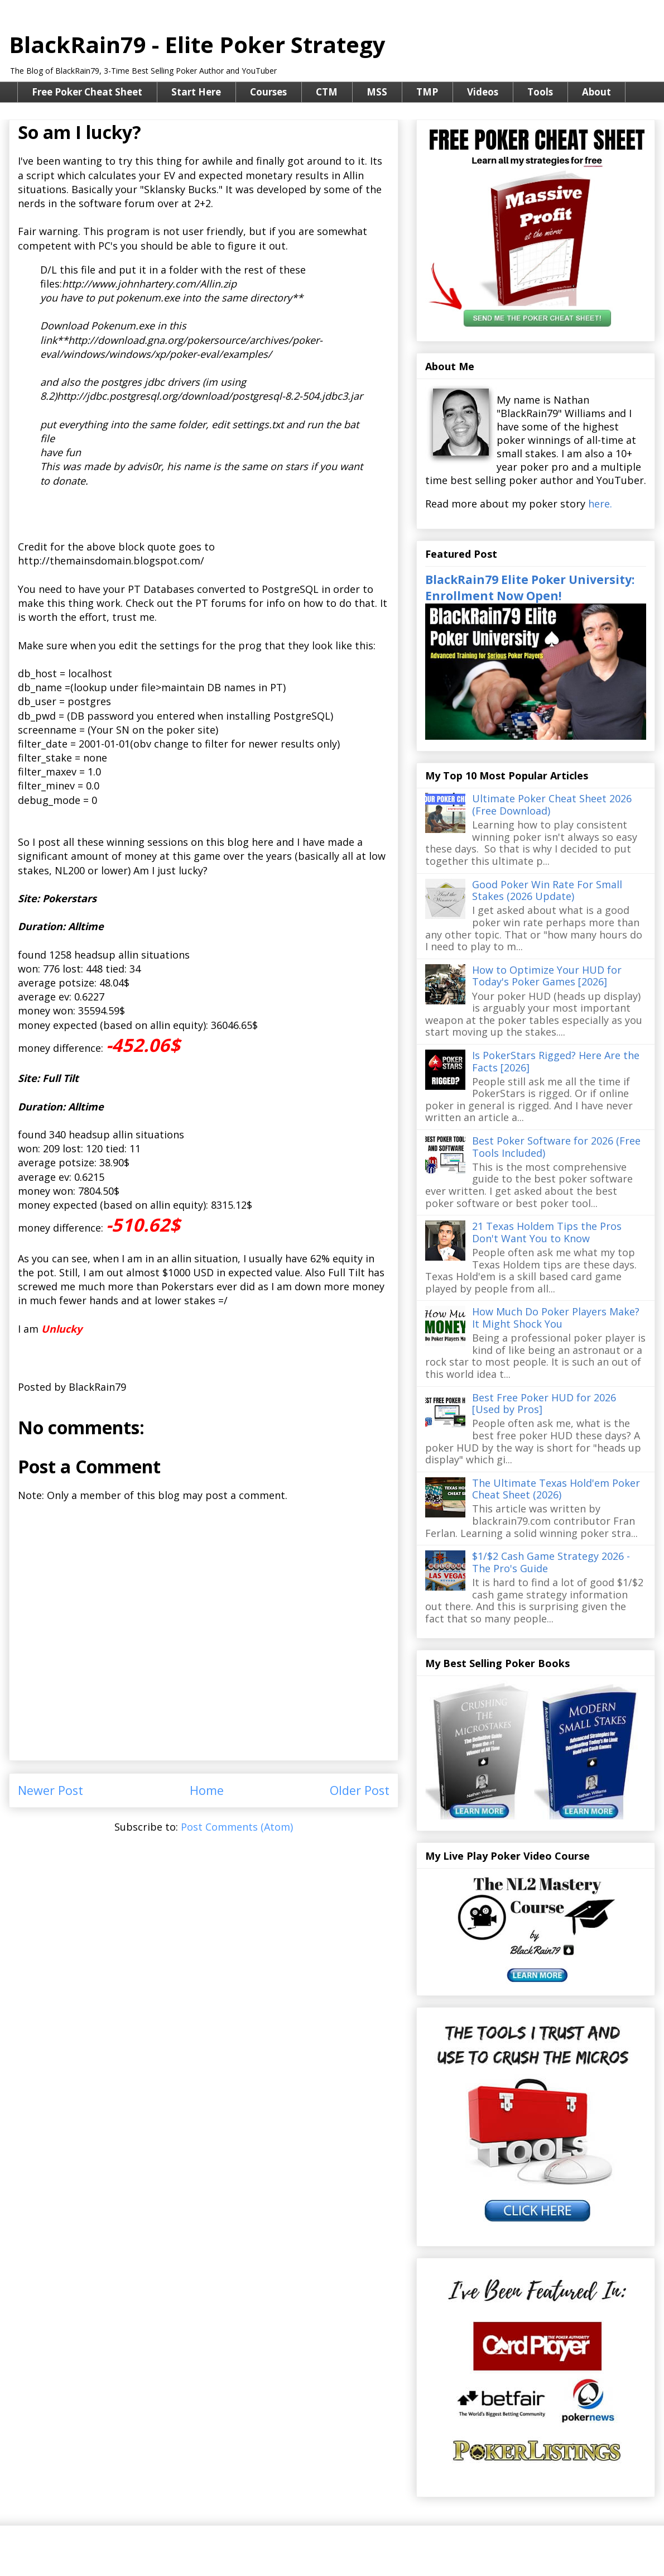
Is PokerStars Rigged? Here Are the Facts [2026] (555, 1061)
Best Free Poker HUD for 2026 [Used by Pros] (544, 1403)
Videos (482, 91)
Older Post (359, 1790)
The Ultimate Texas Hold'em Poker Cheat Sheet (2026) (556, 1489)
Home (207, 1790)
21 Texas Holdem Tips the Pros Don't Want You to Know (547, 1232)
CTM (327, 91)
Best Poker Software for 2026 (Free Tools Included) (556, 1147)
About (596, 91)
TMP (427, 91)
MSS (377, 91)
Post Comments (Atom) (237, 1826)
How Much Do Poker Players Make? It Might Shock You (555, 1317)
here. (600, 503)
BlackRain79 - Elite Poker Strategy (197, 44)
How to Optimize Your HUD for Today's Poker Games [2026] (547, 976)
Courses (268, 91)
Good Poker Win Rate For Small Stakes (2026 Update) (547, 890)
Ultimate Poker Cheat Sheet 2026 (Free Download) (552, 804)
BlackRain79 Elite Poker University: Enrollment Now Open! (529, 587)
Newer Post (50, 1790)
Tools (540, 91)
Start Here (196, 91)
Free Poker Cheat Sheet (87, 91)
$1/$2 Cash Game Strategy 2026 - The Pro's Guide (551, 1562)
